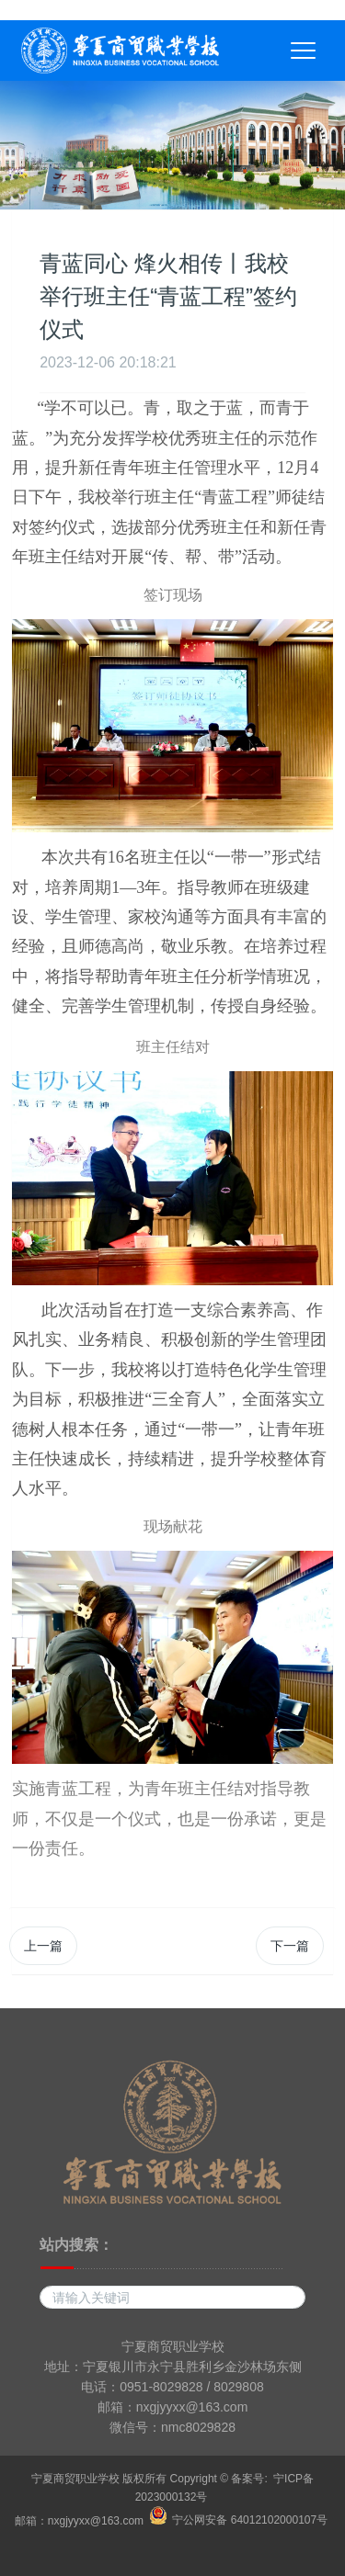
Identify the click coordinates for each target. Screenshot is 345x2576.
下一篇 (289, 1945)
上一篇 (43, 1945)
